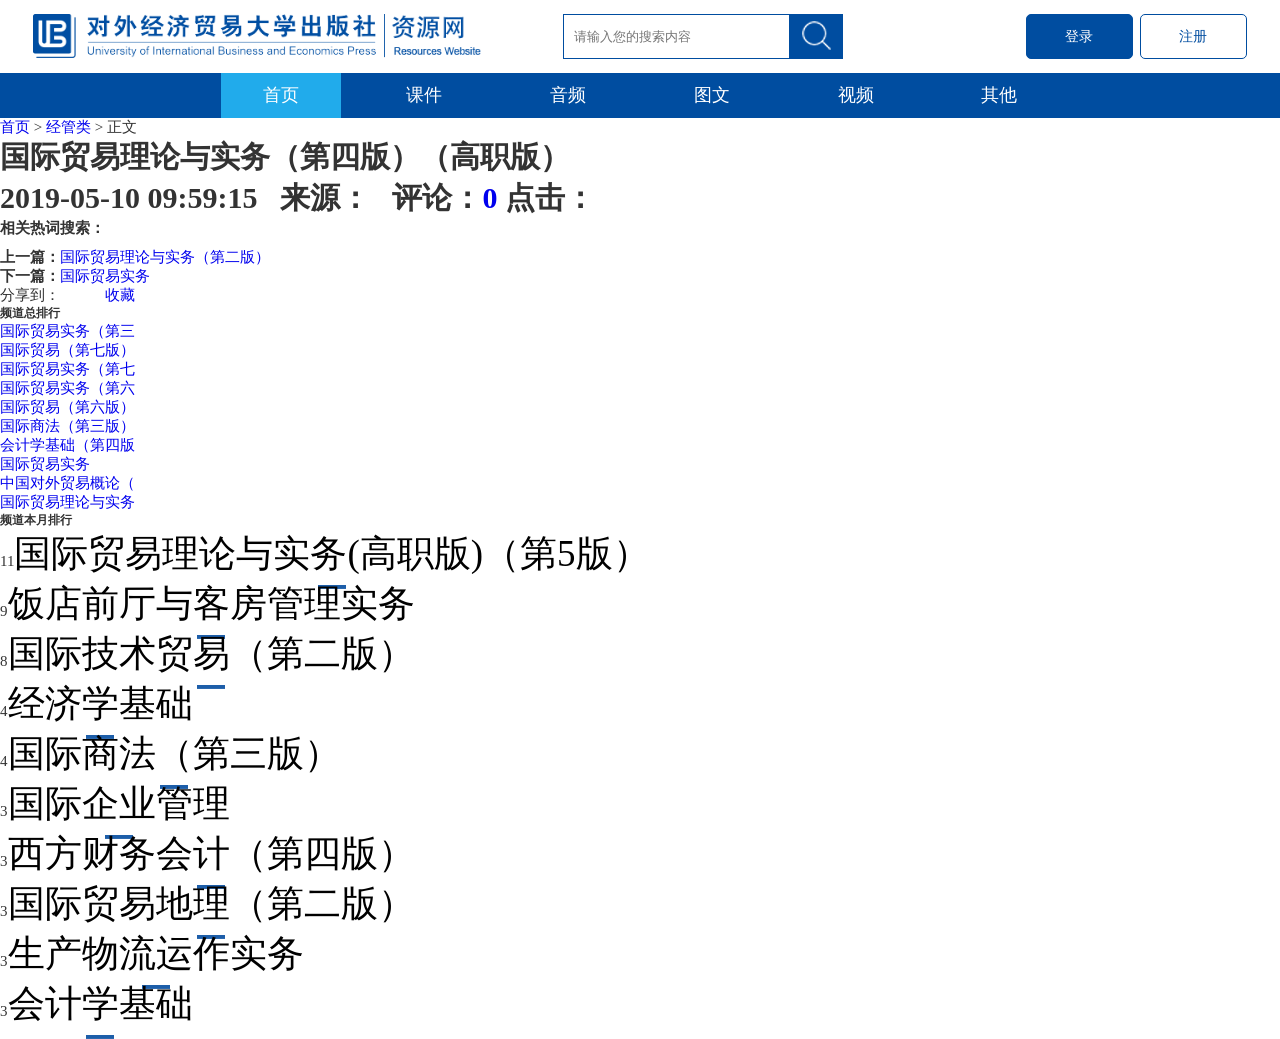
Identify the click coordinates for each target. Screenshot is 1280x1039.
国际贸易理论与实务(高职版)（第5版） (331, 553)
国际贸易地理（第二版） (211, 903)
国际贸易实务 (105, 276)
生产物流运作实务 (156, 953)
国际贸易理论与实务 (67, 502)
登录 (1079, 36)
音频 (568, 95)
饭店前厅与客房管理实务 (211, 603)
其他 (999, 95)
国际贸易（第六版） (67, 407)
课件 (424, 95)
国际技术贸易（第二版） (211, 653)
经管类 (68, 127)
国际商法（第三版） (67, 426)
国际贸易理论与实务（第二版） (165, 257)
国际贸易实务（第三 (67, 331)
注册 (1193, 36)
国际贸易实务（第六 (67, 388)
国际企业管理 (119, 803)
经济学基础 (100, 703)
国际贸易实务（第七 (67, 369)
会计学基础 (100, 1003)
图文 (712, 95)
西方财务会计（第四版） (211, 853)
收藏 (120, 295)
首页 (281, 95)
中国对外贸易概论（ (67, 483)
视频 (856, 95)
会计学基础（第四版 (67, 445)
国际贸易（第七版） (67, 350)
